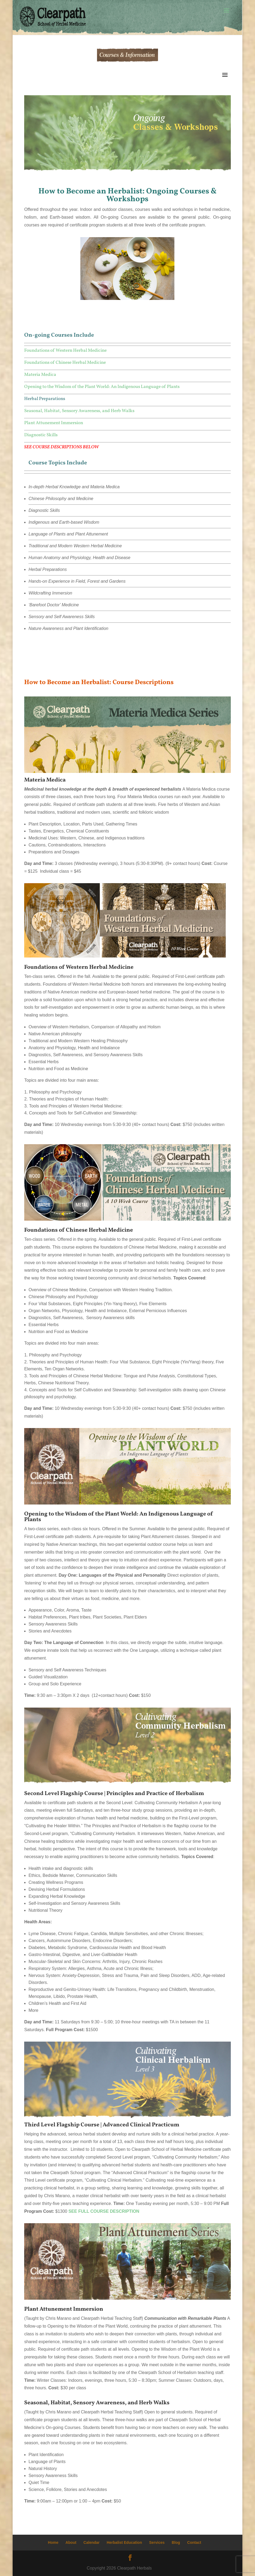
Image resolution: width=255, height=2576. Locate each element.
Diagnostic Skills (41, 435)
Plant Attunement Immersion (53, 423)
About (71, 2542)
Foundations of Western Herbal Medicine (65, 350)
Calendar (92, 2542)
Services (157, 2542)
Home (53, 2542)
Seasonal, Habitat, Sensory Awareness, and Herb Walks (79, 411)
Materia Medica (40, 375)
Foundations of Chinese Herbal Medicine (65, 362)
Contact (194, 2542)
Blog (176, 2542)
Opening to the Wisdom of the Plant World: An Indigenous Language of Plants (101, 387)
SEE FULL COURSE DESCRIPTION (104, 2211)
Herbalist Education (124, 2542)
